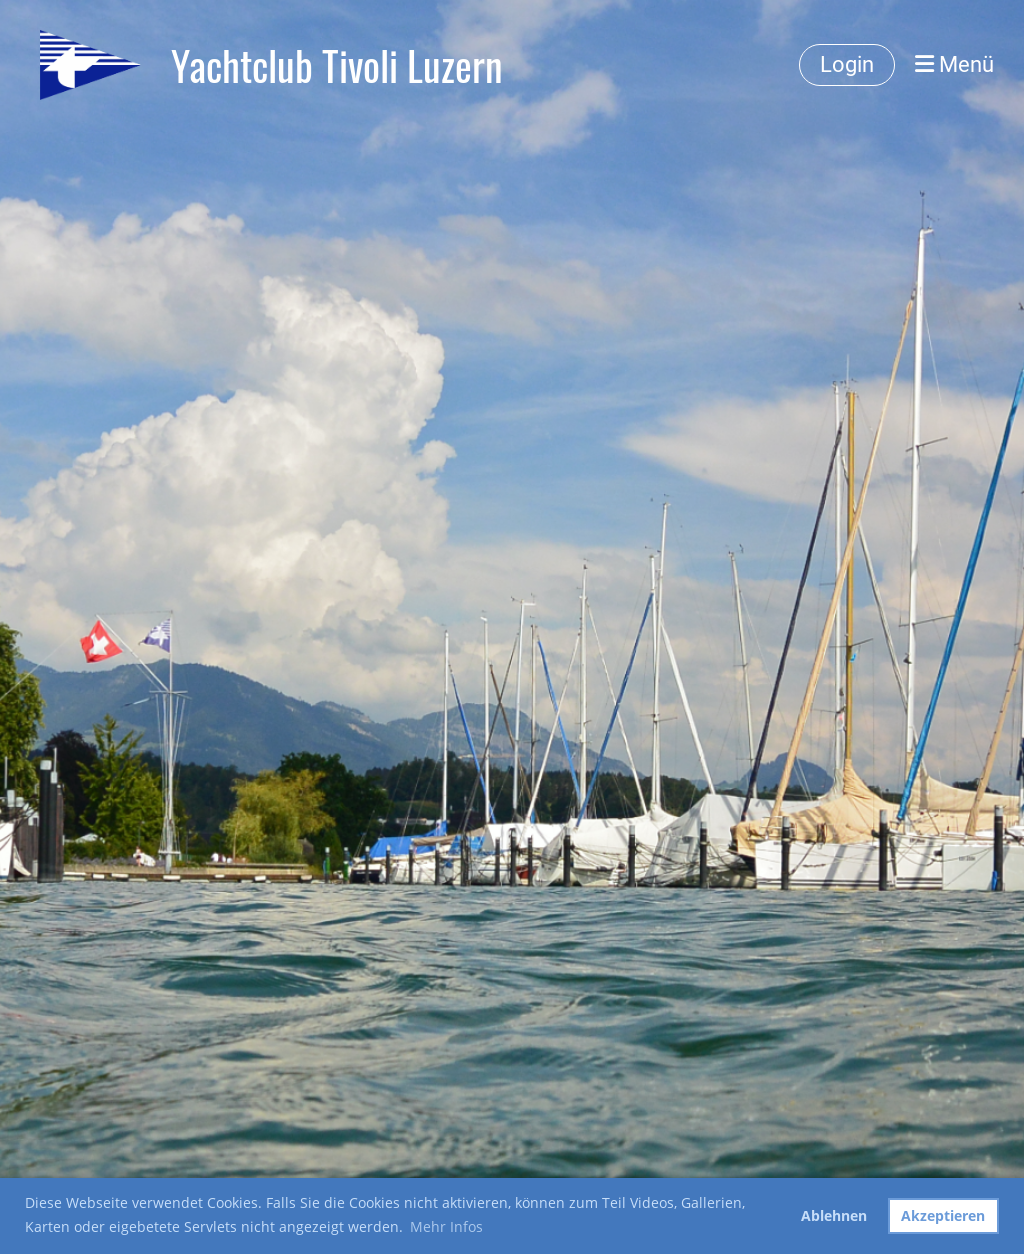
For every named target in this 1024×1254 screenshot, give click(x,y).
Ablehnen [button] (834, 1215)
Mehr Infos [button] (446, 1226)
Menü (954, 64)
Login (847, 64)
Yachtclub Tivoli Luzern (337, 65)
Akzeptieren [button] (943, 1215)
